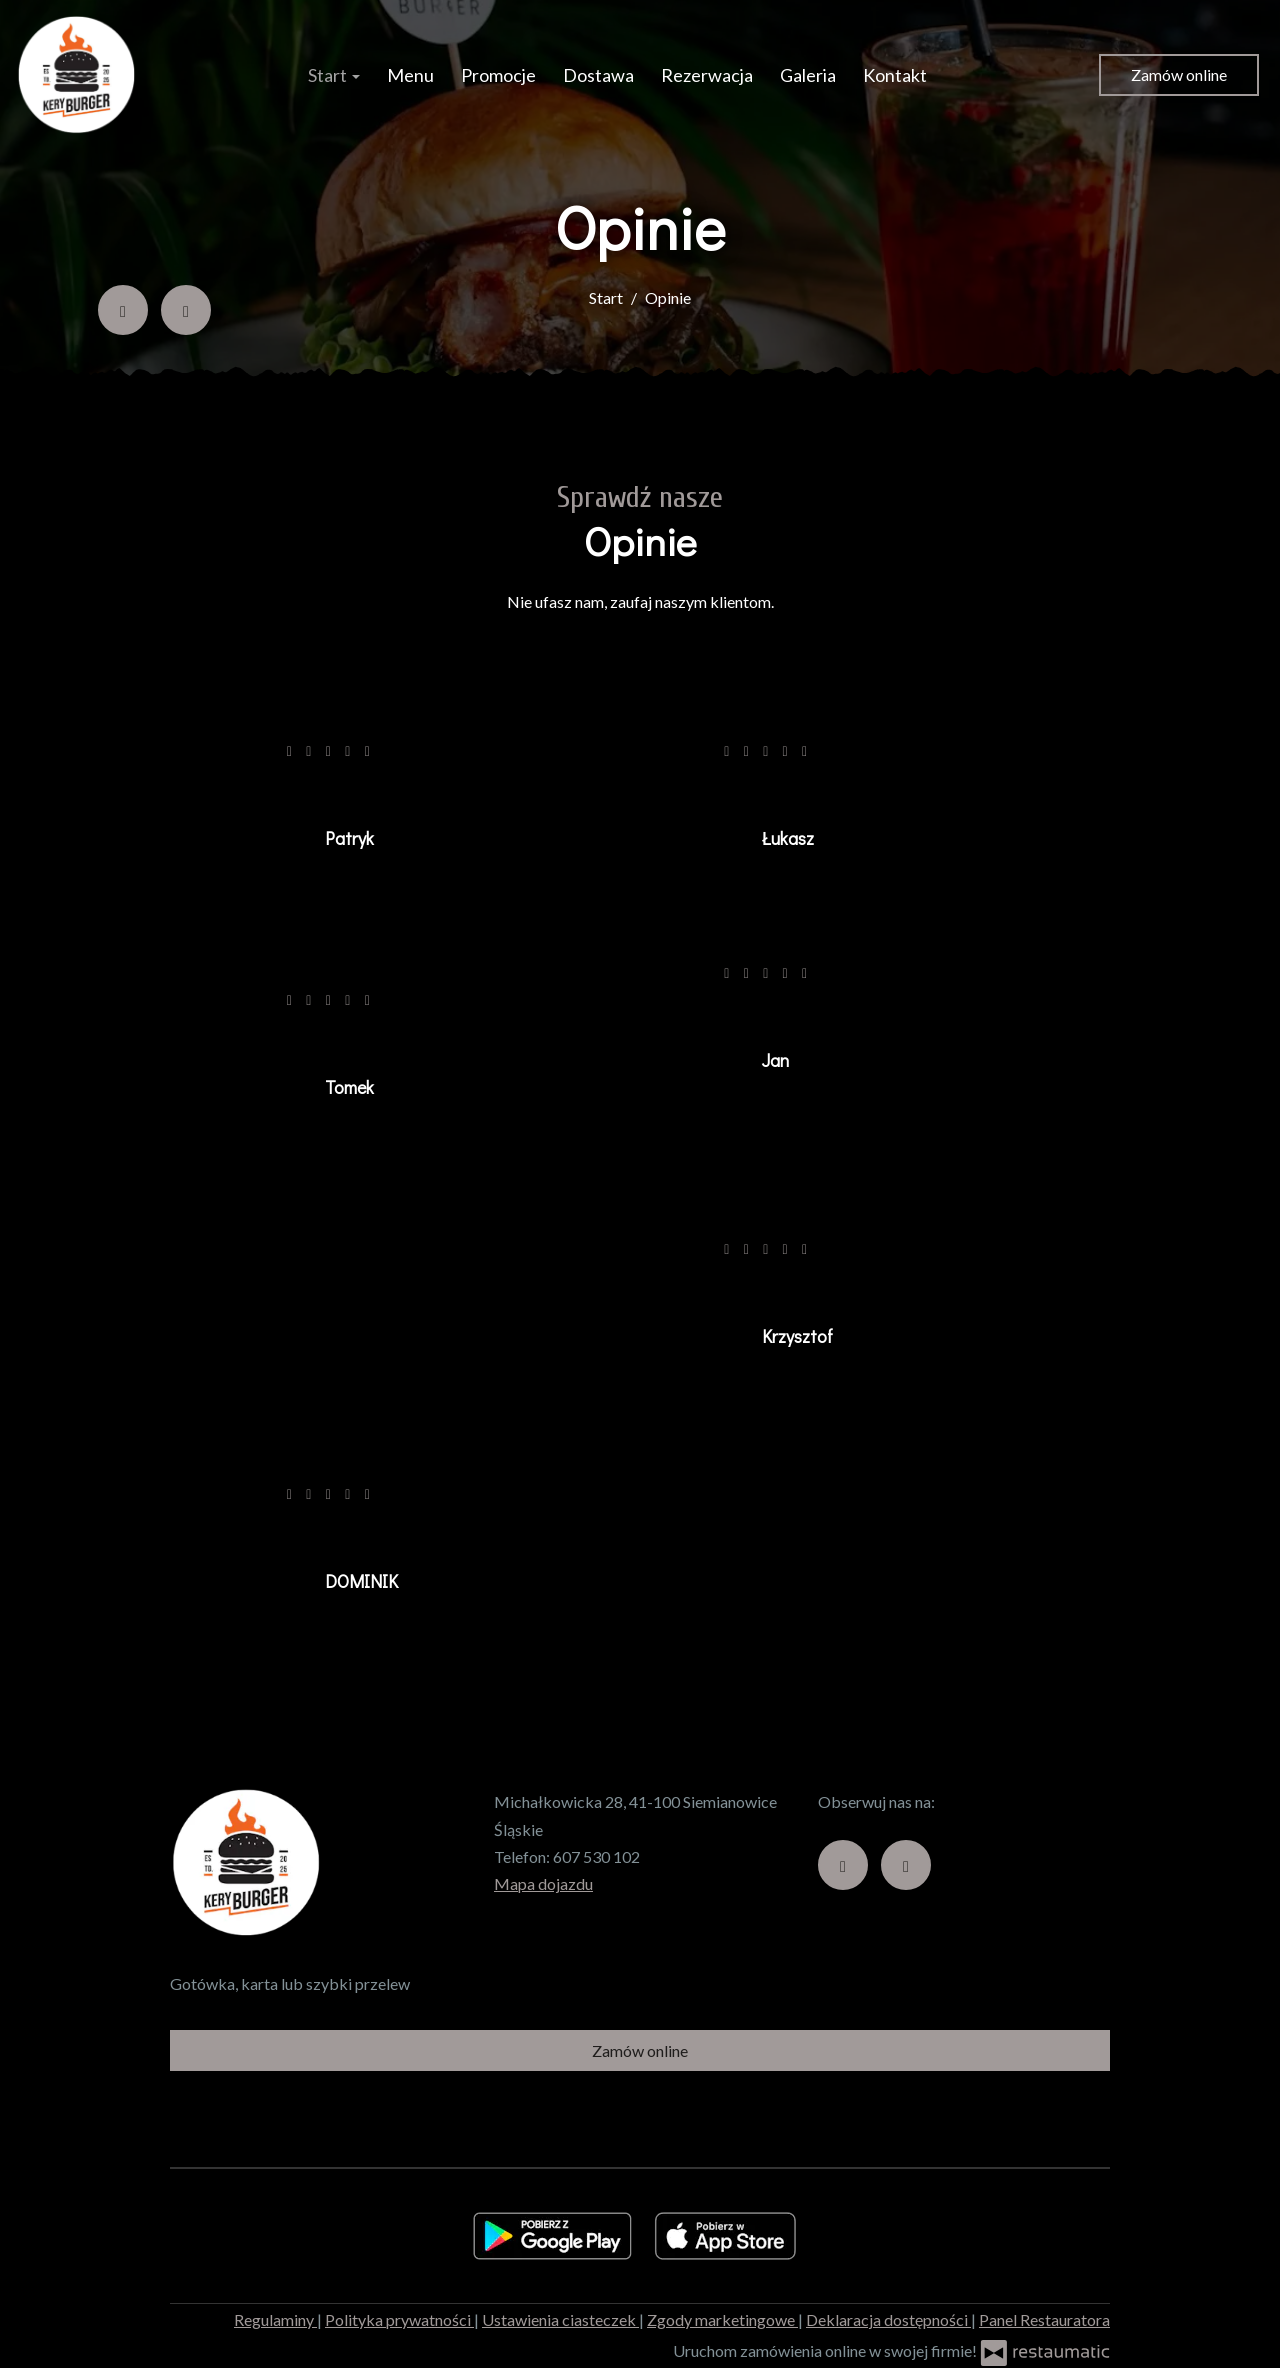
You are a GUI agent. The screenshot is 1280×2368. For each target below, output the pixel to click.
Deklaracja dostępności (888, 2319)
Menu (410, 75)
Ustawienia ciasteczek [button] (560, 2319)
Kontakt (895, 75)
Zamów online (1179, 74)
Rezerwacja (707, 75)
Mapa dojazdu (543, 1883)
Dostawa (598, 75)
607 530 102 (596, 1856)
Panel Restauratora (1044, 2319)
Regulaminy (275, 2319)
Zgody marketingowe (722, 2319)
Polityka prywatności (399, 2319)
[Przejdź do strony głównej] (76, 75)
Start (334, 75)
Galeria (808, 75)
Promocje (498, 75)
